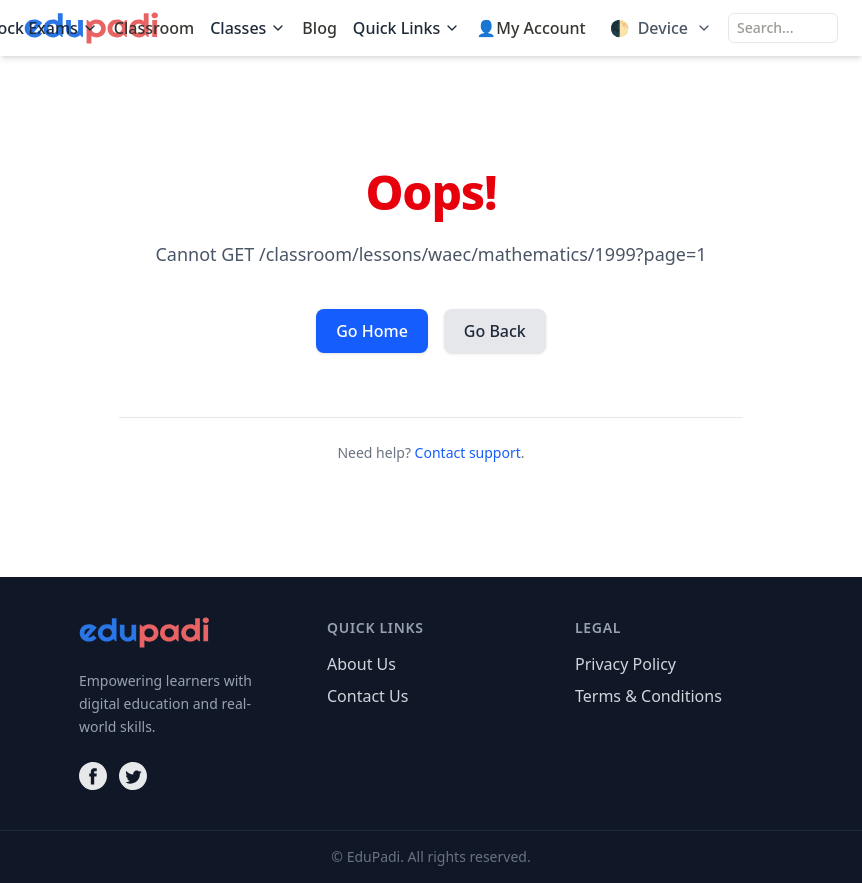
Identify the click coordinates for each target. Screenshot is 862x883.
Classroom (154, 28)
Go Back (495, 331)
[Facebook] (93, 776)
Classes (248, 28)
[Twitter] (133, 776)
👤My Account (530, 28)
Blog (319, 28)
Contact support (468, 452)
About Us (361, 664)
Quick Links (406, 28)
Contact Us (367, 696)
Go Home (372, 331)
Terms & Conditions (648, 696)
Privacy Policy (625, 664)
